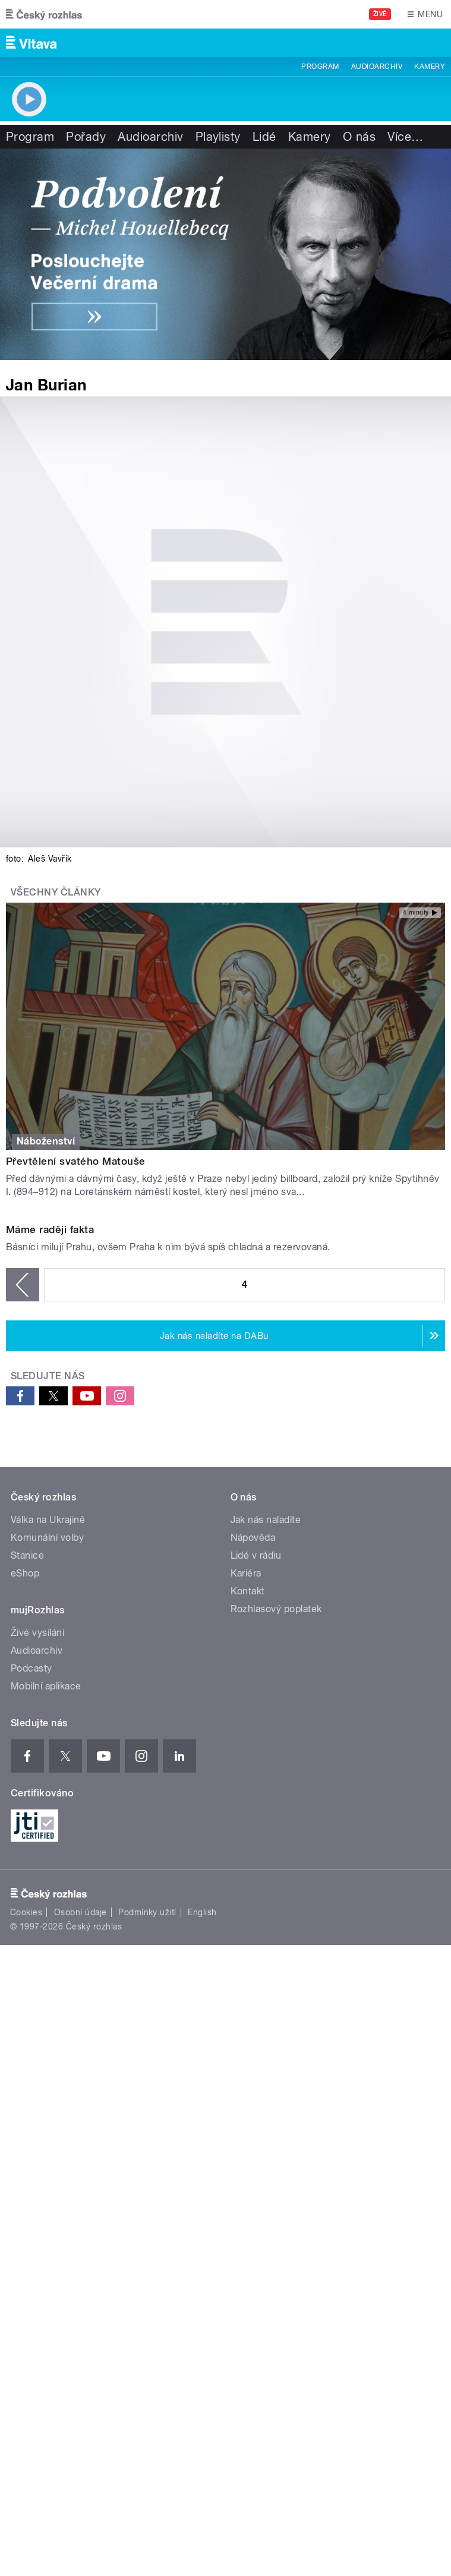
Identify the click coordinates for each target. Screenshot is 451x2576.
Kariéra (246, 1820)
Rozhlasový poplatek (276, 1856)
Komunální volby (47, 1784)
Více (405, 137)
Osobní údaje (80, 2159)
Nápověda (253, 1784)
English (202, 2159)
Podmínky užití (147, 2159)
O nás (359, 137)
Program (320, 66)
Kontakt (248, 1838)
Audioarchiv (376, 66)
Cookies (26, 2159)
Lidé (264, 137)
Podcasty (31, 1915)
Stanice (27, 1802)
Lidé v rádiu (256, 1802)
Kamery (429, 66)
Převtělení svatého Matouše (75, 1161)
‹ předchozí (22, 1531)
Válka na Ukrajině (48, 1767)
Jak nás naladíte (266, 1767)
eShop (25, 1820)
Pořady (86, 137)
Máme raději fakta (50, 1476)
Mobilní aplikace (46, 1933)
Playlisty (218, 137)
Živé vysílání (37, 1880)
